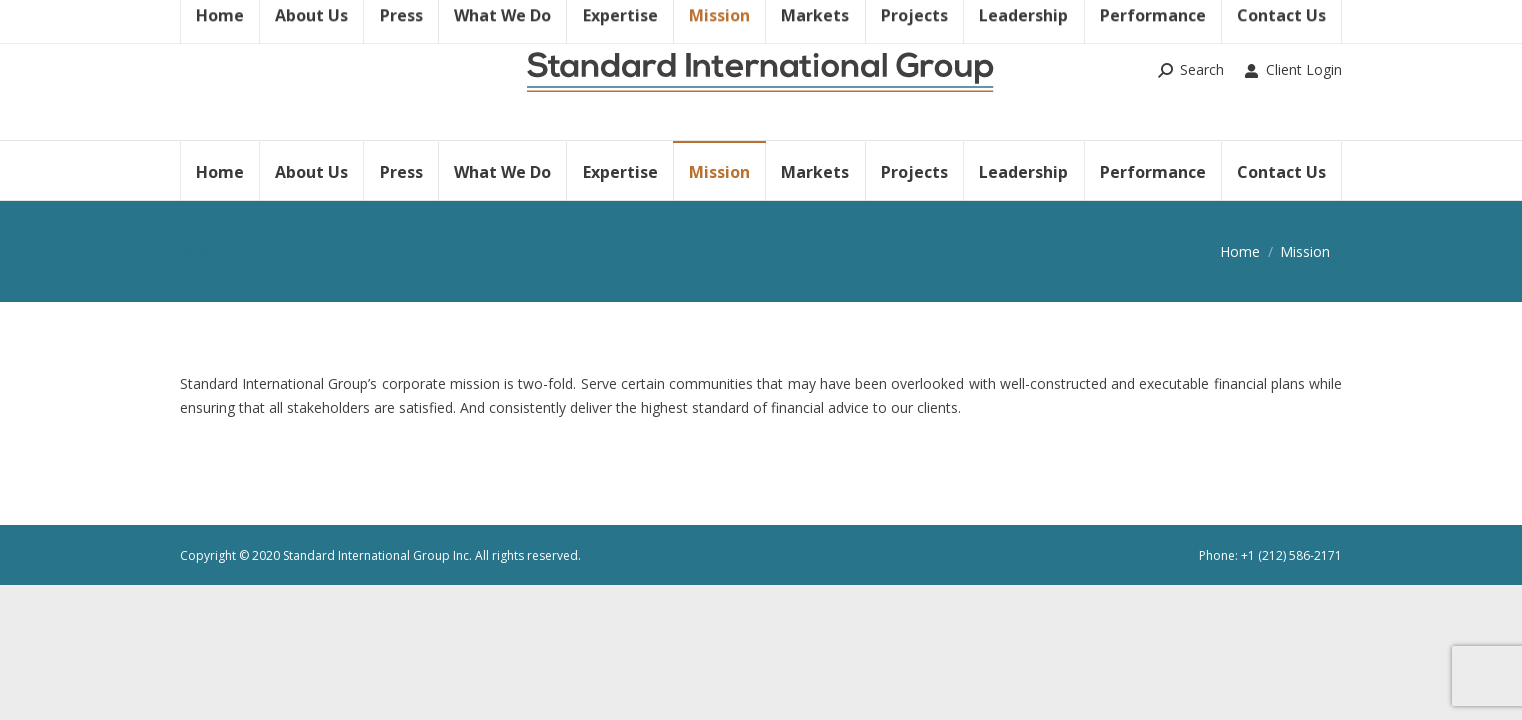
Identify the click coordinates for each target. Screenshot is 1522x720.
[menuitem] (219, 170)
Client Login (1293, 70)
